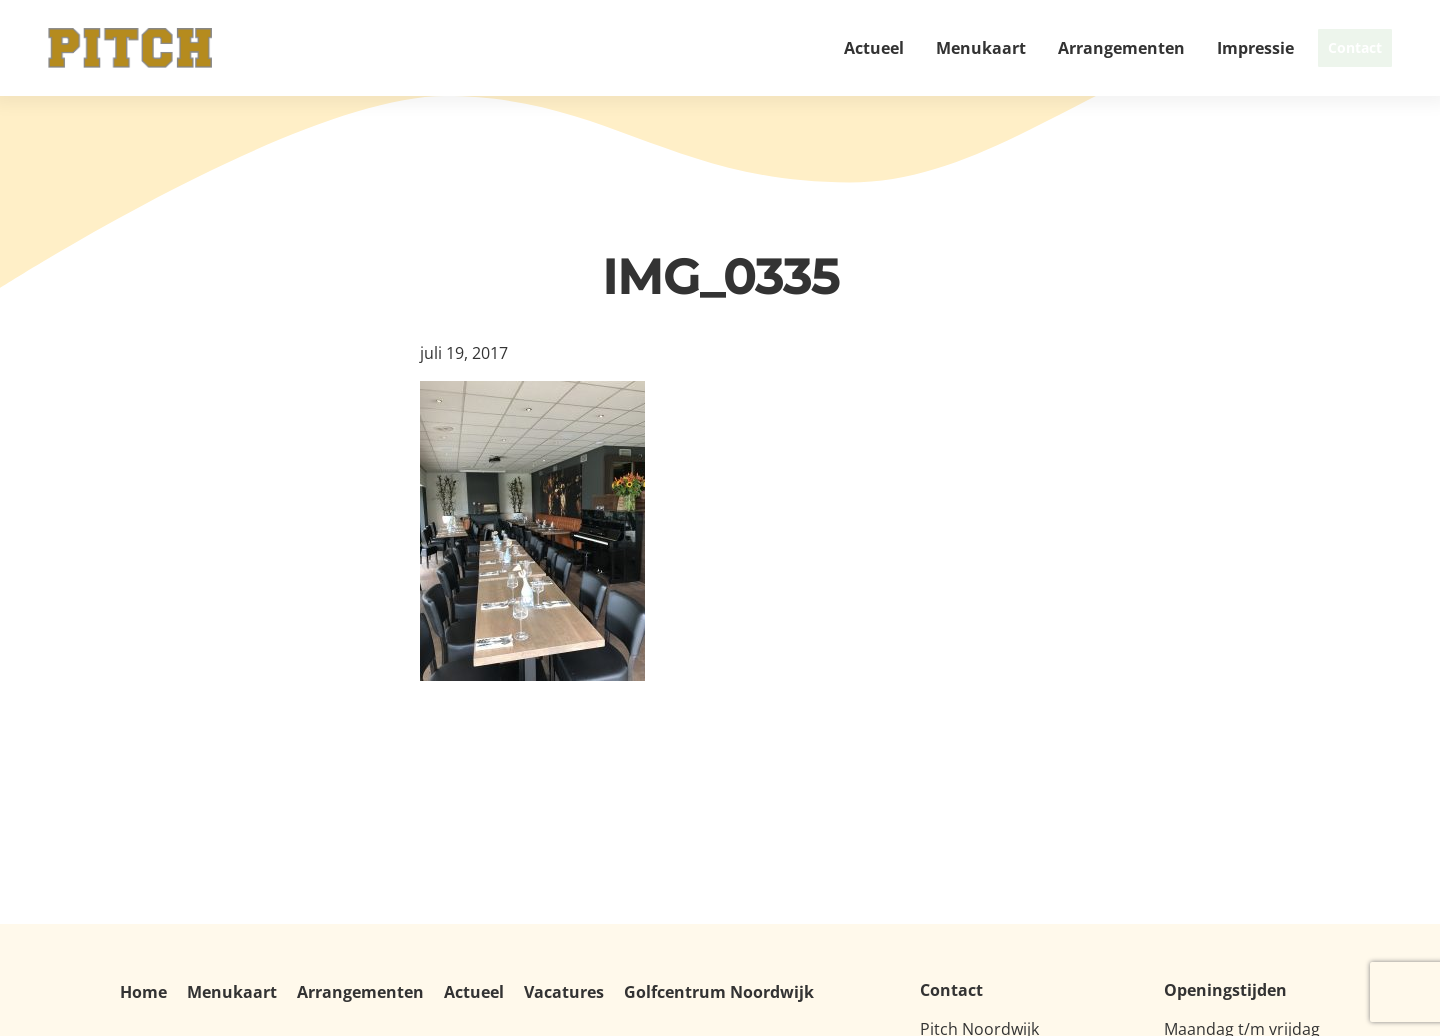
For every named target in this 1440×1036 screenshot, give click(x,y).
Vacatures (564, 992)
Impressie (1202, 48)
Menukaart (928, 48)
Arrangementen (1068, 48)
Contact (1328, 48)
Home (143, 992)
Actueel (821, 48)
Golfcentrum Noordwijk (719, 992)
